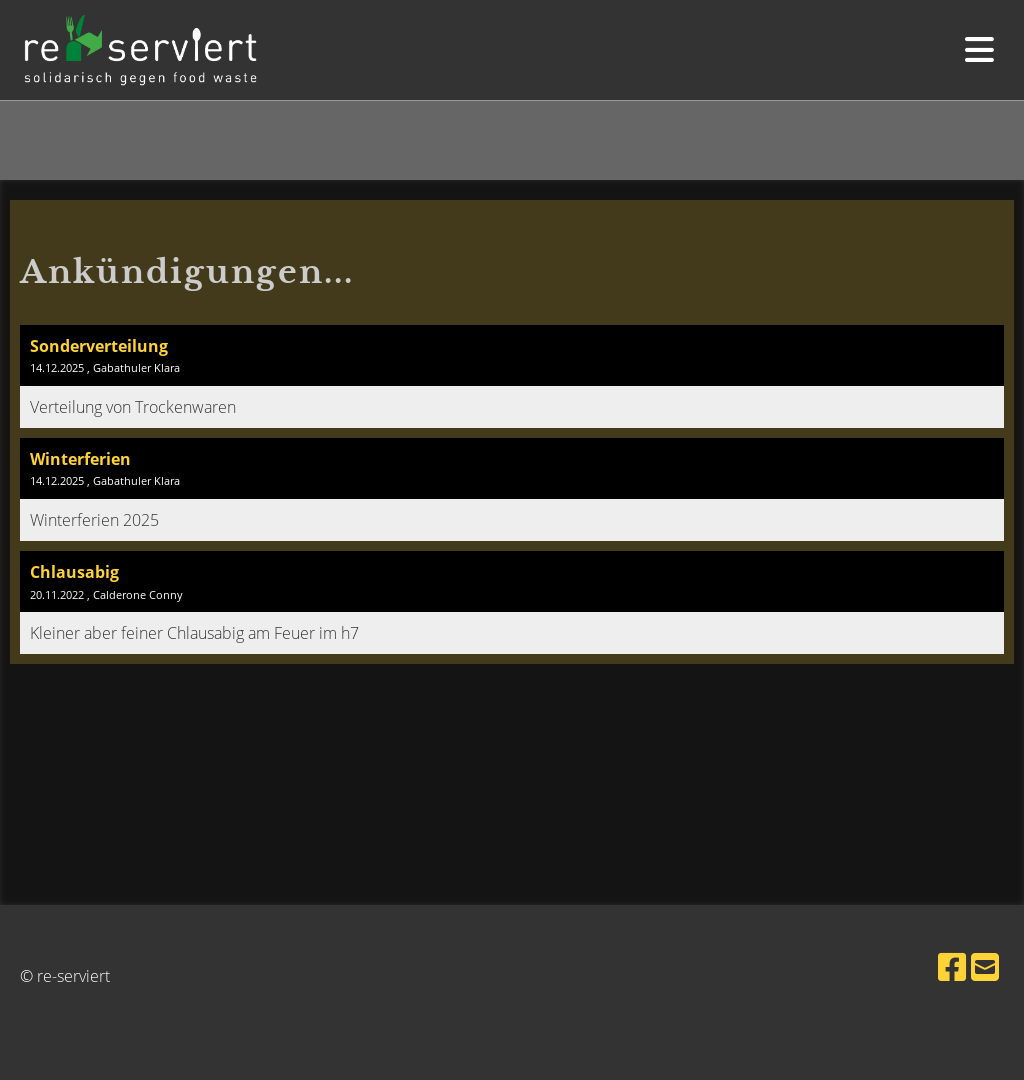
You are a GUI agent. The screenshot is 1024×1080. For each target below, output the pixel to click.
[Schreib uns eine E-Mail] (985, 966)
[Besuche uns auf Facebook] (952, 966)
